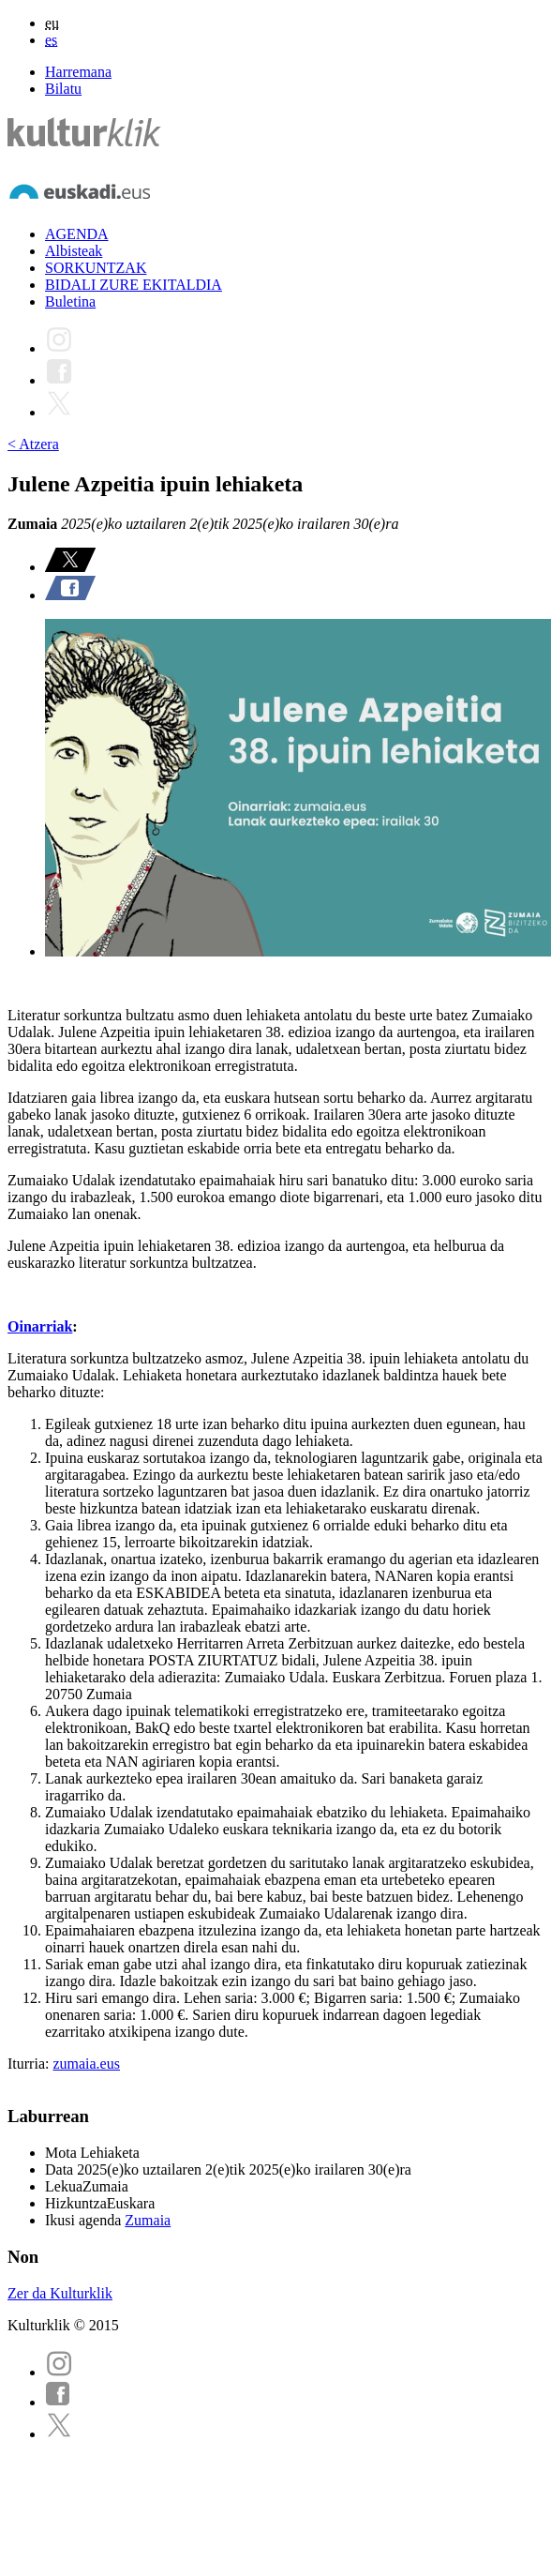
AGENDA (77, 234)
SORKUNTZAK (95, 268)
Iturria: (29, 2063)
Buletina (70, 301)
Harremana (78, 72)
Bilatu (63, 89)
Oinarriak (39, 1326)
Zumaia (148, 2220)
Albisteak (73, 251)
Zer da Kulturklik (59, 2293)
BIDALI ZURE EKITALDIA (133, 285)
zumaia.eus (86, 2063)
